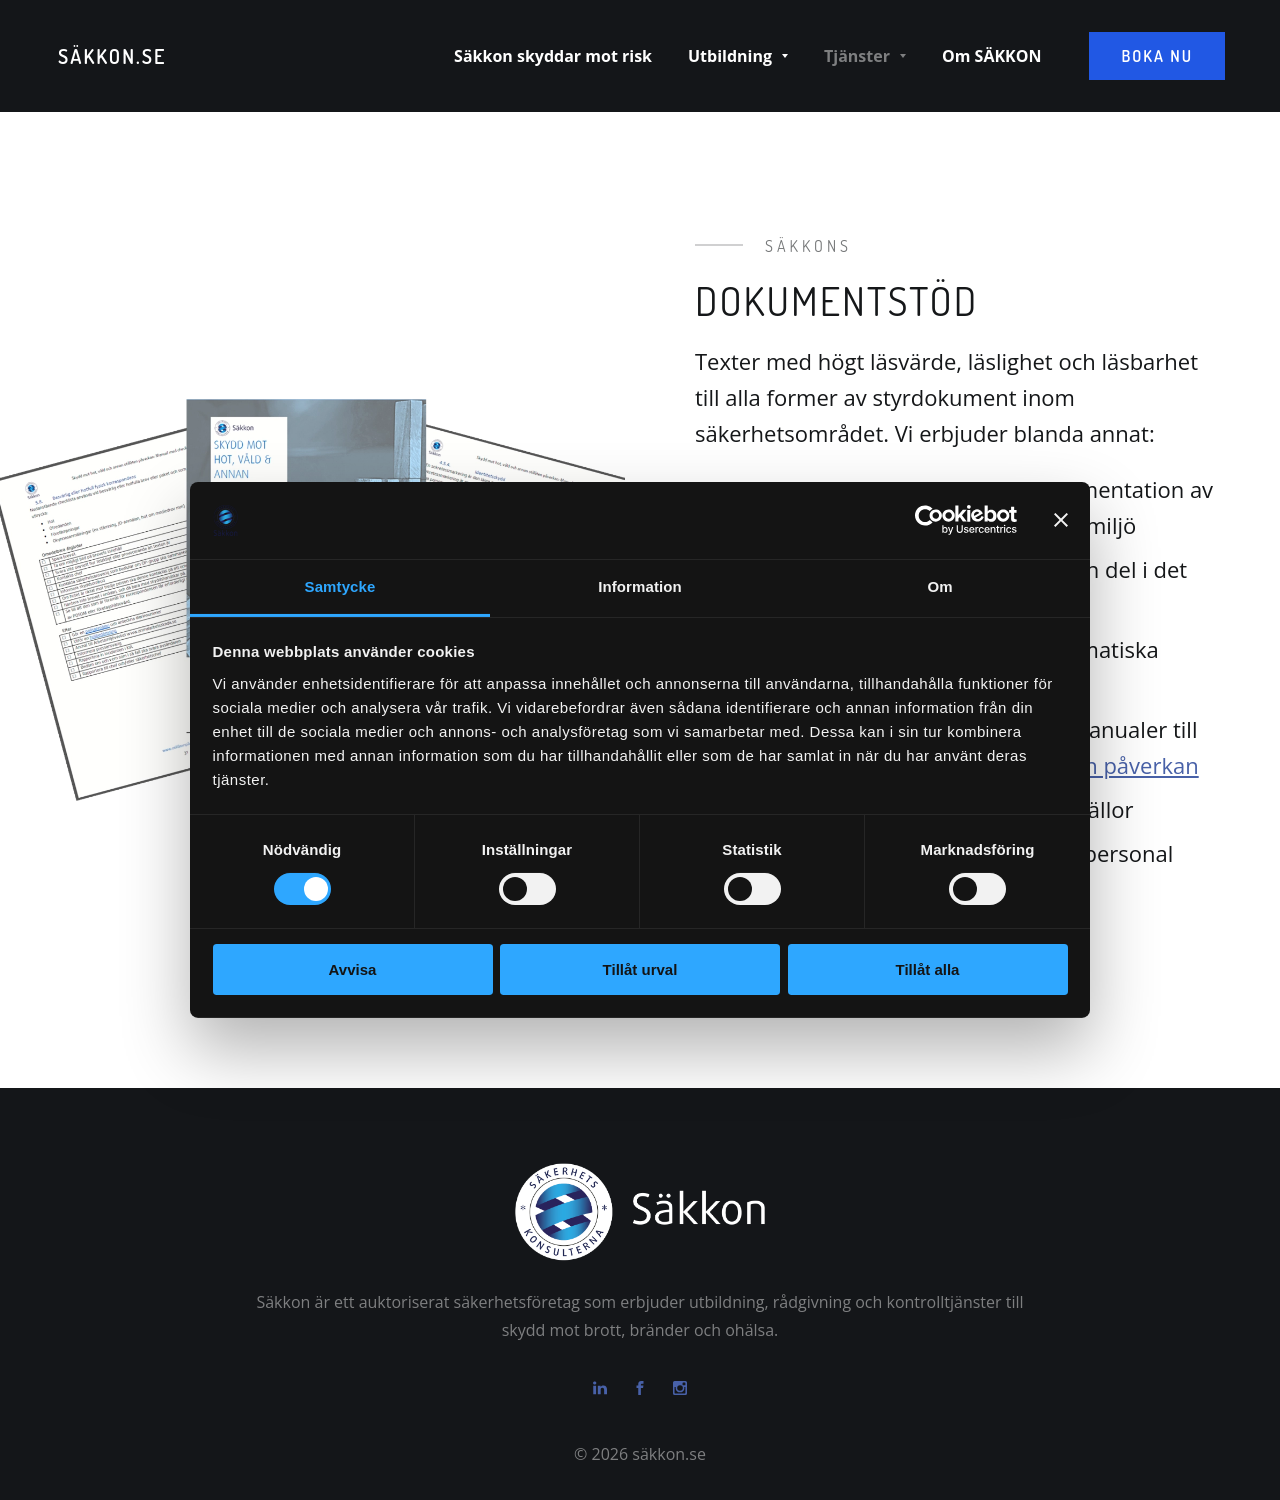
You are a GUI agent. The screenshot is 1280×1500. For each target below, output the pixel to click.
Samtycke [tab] (340, 586)
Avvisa (353, 969)
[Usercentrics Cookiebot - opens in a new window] (929, 520)
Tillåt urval (640, 969)
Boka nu (1157, 56)
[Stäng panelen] (1061, 520)
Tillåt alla (928, 969)
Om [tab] (939, 586)
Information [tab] (640, 586)
